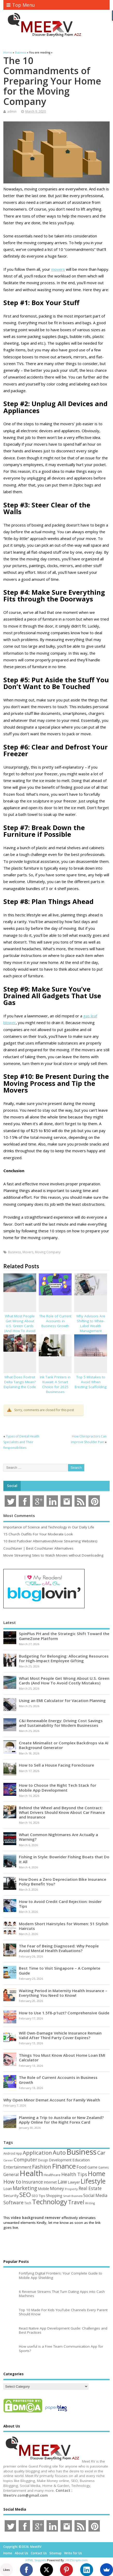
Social (12, 1485)
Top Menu (20, 5)
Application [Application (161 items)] (37, 2152)
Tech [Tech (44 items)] (27, 2203)
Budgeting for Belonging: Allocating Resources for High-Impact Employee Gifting (64, 1658)
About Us (21, 2553)
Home (7, 2553)
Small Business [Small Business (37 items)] (72, 2196)
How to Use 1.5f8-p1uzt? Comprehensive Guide (64, 2012)
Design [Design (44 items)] (43, 2160)
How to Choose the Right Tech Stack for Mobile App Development (57, 1787)
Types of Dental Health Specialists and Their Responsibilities (21, 1442)
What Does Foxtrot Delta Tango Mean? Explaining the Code (20, 1382)
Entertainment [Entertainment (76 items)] (17, 2167)
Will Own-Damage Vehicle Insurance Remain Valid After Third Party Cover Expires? (60, 2035)
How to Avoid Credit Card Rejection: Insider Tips (60, 1904)
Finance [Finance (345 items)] (64, 2166)
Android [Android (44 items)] (9, 2153)
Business (14, 1252)
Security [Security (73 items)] (11, 2195)
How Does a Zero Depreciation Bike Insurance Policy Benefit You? (62, 1881)
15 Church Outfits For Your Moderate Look (38, 1534)
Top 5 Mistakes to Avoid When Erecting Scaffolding (91, 1382)
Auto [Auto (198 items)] (59, 2152)
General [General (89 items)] (11, 2174)
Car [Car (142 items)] (101, 2152)
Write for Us (73, 2553)
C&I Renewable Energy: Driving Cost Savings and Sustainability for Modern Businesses (61, 1723)
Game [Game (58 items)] (92, 2167)
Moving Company (48, 1252)
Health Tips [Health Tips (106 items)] (74, 2174)
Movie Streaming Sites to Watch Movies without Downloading (53, 1555)
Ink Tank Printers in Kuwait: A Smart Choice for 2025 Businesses (55, 1384)
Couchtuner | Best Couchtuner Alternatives (38, 1548)
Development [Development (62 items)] (60, 2159)
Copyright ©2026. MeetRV (22, 2546)
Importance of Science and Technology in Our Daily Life (48, 1527)
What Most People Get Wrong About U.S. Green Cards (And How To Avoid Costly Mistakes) (19, 1326)
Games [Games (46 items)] (103, 2167)
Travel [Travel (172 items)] (76, 2202)
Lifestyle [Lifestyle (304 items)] (93, 2181)
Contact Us (39, 2553)
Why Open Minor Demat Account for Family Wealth (51, 2099)
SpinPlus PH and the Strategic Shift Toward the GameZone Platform (64, 1636)
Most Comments (19, 1515)
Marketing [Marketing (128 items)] (25, 2188)
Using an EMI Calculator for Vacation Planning (62, 1700)
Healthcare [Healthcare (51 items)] (52, 2174)
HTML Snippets (36, 2560)
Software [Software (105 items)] (13, 2202)
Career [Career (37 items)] (8, 2160)
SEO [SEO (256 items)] (25, 2194)
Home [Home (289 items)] (96, 2173)
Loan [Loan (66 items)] (7, 2188)
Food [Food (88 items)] (82, 2167)
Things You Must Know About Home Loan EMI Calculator (62, 2057)
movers (58, 269)
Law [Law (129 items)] (62, 2181)
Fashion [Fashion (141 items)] (41, 2166)
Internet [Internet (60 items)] (50, 2182)
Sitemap (55, 2553)
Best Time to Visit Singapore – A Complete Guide (59, 1970)
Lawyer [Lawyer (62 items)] (74, 2182)
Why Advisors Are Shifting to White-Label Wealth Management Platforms (90, 1326)
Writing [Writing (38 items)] (90, 2203)
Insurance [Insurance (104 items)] (32, 2182)
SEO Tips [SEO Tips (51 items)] (38, 2195)
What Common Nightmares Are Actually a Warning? (58, 1837)
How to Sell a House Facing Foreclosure (56, 1765)
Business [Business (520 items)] (81, 2152)
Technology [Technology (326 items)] (49, 2201)
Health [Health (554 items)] (31, 2173)
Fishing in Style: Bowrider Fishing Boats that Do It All (64, 1859)
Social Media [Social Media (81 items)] (95, 2195)
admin (12, 111)
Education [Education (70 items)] (81, 2159)
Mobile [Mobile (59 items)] (43, 2188)
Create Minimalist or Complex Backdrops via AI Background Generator (63, 1745)
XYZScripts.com (77, 2560)
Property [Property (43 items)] (71, 2189)
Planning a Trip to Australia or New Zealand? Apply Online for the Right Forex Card (61, 2120)
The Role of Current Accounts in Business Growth (55, 1321)
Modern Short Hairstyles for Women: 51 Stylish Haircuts (63, 1926)
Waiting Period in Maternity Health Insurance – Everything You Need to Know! (63, 1993)
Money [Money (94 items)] (57, 2188)
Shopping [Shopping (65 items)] (54, 2195)
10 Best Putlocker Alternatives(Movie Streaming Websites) (50, 1541)
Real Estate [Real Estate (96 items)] (90, 2188)
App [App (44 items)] (19, 2153)
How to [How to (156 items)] (12, 2181)
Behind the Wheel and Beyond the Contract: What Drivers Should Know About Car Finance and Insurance (62, 1812)
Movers (27, 1252)
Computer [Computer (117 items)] (25, 2159)
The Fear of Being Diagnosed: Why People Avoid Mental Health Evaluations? (59, 1948)
